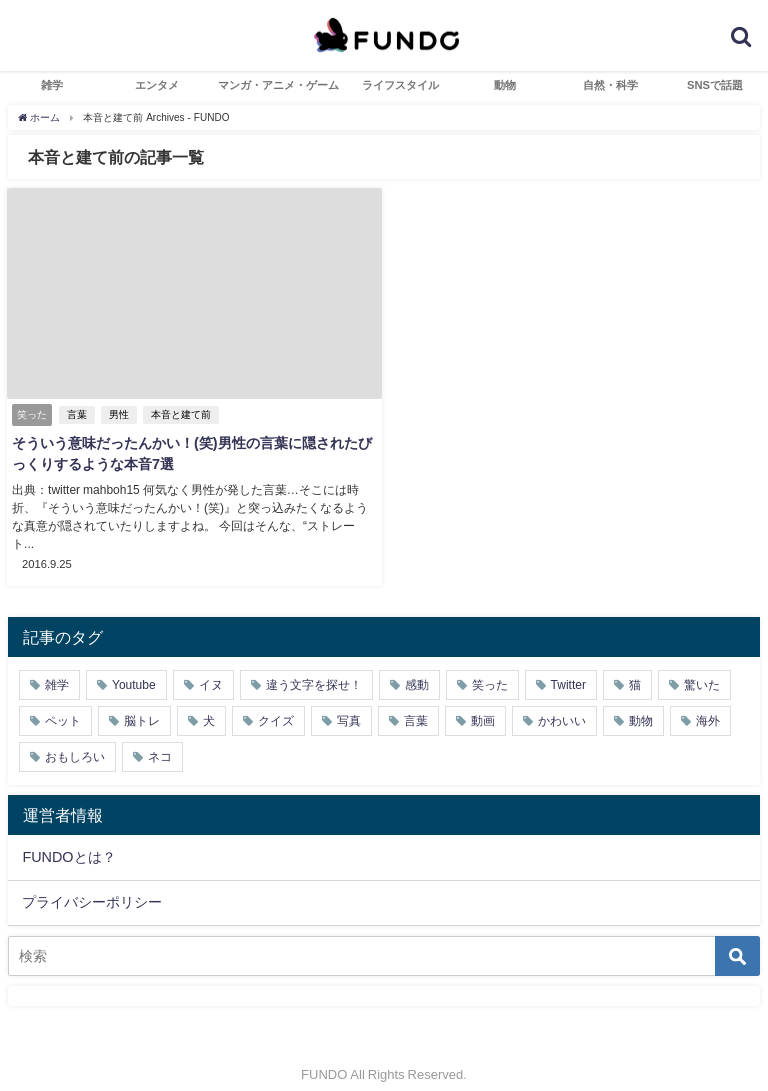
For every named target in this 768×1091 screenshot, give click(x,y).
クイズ (276, 703)
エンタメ (157, 85)
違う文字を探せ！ (314, 667)
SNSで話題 (715, 85)
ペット (63, 703)
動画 (483, 703)
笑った (490, 667)
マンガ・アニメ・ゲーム (278, 85)
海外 (708, 703)
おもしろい (75, 739)
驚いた (702, 667)
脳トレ (142, 703)
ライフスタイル (400, 85)
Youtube (134, 667)
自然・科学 (610, 85)
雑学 (52, 85)
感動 (417, 667)
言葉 (77, 414)
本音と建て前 (181, 414)
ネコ (160, 739)
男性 (119, 414)
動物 (505, 85)
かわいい (562, 703)
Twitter (568, 667)
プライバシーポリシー (92, 884)
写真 (349, 703)
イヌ (211, 667)
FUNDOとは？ (68, 839)
